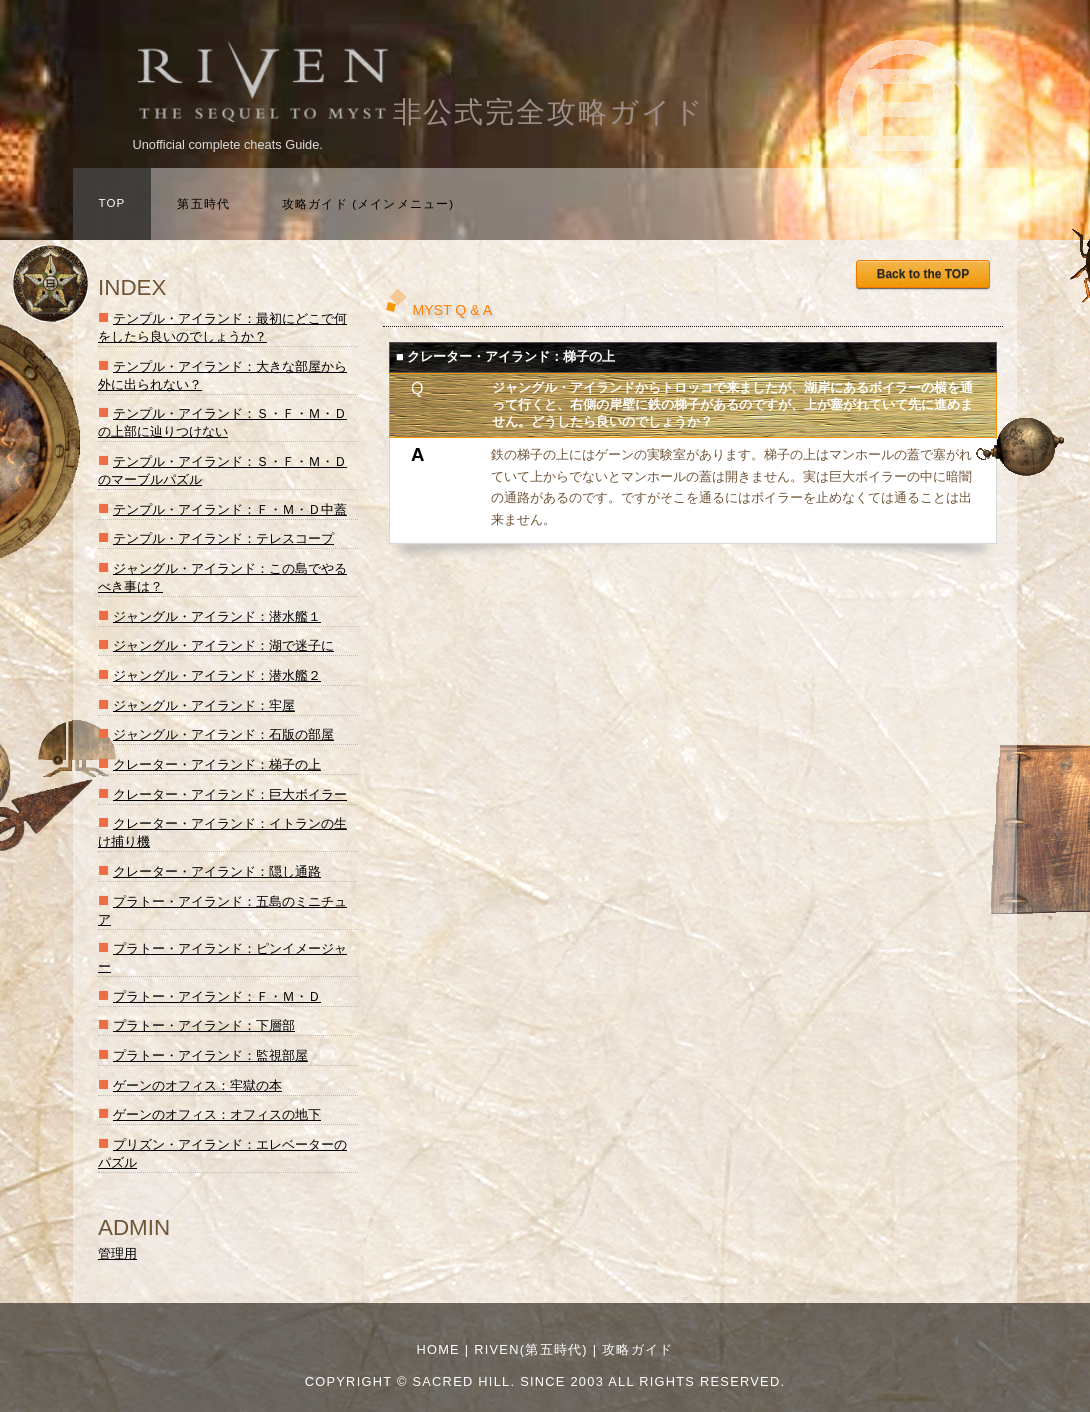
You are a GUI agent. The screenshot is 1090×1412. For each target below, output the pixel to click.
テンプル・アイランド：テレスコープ (223, 538)
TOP (112, 203)
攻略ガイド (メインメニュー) (368, 204)
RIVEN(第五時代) (531, 1349)
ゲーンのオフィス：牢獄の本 (197, 1085)
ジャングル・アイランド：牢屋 (204, 705)
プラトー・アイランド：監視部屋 (210, 1055)
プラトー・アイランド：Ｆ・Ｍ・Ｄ (217, 996)
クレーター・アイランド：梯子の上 (217, 764)
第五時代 (203, 204)
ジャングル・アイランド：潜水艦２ (217, 675)
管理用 (117, 1253)
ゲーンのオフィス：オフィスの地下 (217, 1114)
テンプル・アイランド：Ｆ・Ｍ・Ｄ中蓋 (230, 509)
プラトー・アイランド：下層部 (204, 1025)
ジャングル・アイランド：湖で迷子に (223, 645)
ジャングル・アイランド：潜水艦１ (217, 616)
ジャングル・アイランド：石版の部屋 (223, 734)
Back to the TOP (923, 274)
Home (438, 1349)
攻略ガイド (637, 1349)
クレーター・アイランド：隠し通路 (217, 871)
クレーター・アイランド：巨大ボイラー (230, 794)
